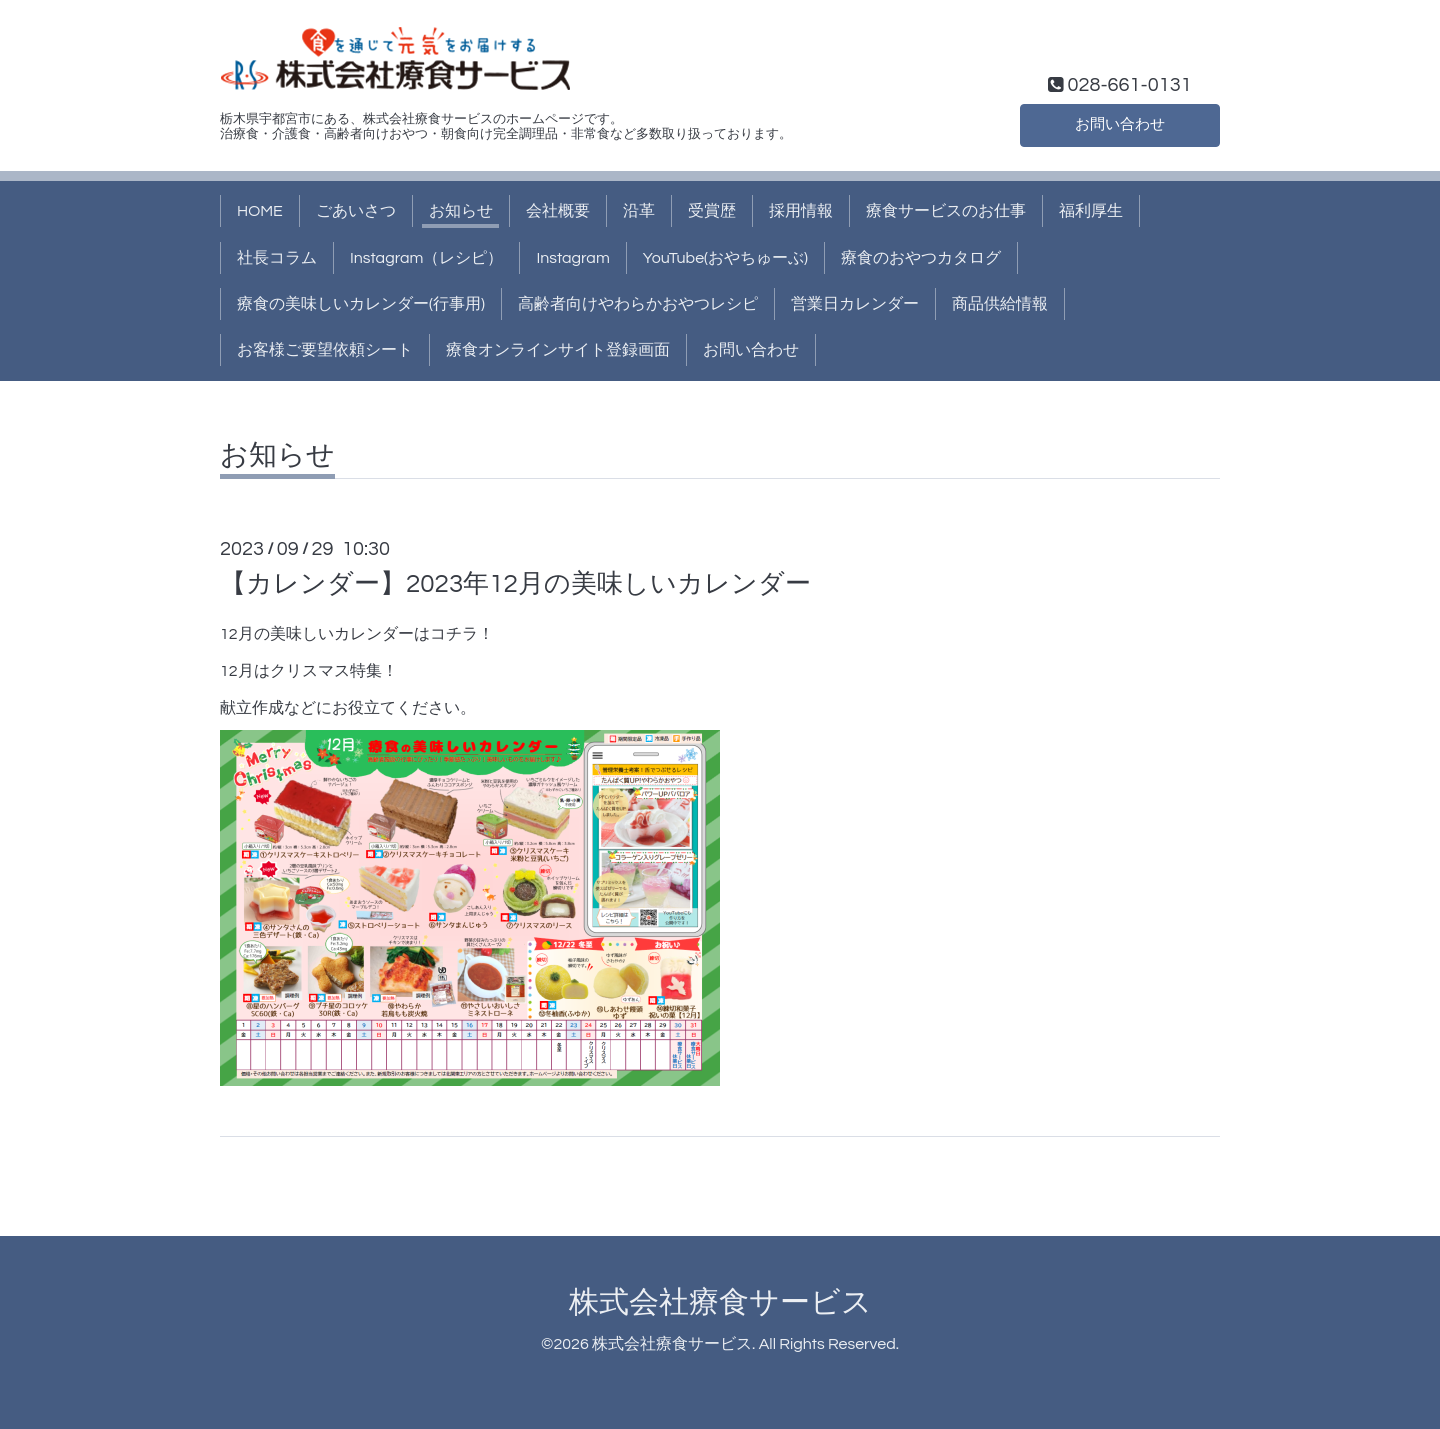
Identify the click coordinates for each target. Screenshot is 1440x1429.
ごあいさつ (356, 211)
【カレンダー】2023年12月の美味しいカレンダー (515, 584)
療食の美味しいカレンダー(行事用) (361, 304)
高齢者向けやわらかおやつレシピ (638, 304)
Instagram (572, 258)
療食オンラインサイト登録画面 (558, 350)
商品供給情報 (1000, 304)
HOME (260, 211)
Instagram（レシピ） (426, 258)
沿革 (639, 211)
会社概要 (558, 211)
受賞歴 (712, 211)
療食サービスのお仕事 (946, 211)
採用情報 (801, 211)
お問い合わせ (1120, 123)
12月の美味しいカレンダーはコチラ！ (357, 634)
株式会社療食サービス (720, 1302)
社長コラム (277, 258)
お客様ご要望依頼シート (325, 350)
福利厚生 (1091, 211)
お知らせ (461, 211)
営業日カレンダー (855, 304)
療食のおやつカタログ (921, 258)
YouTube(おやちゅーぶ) (725, 258)
